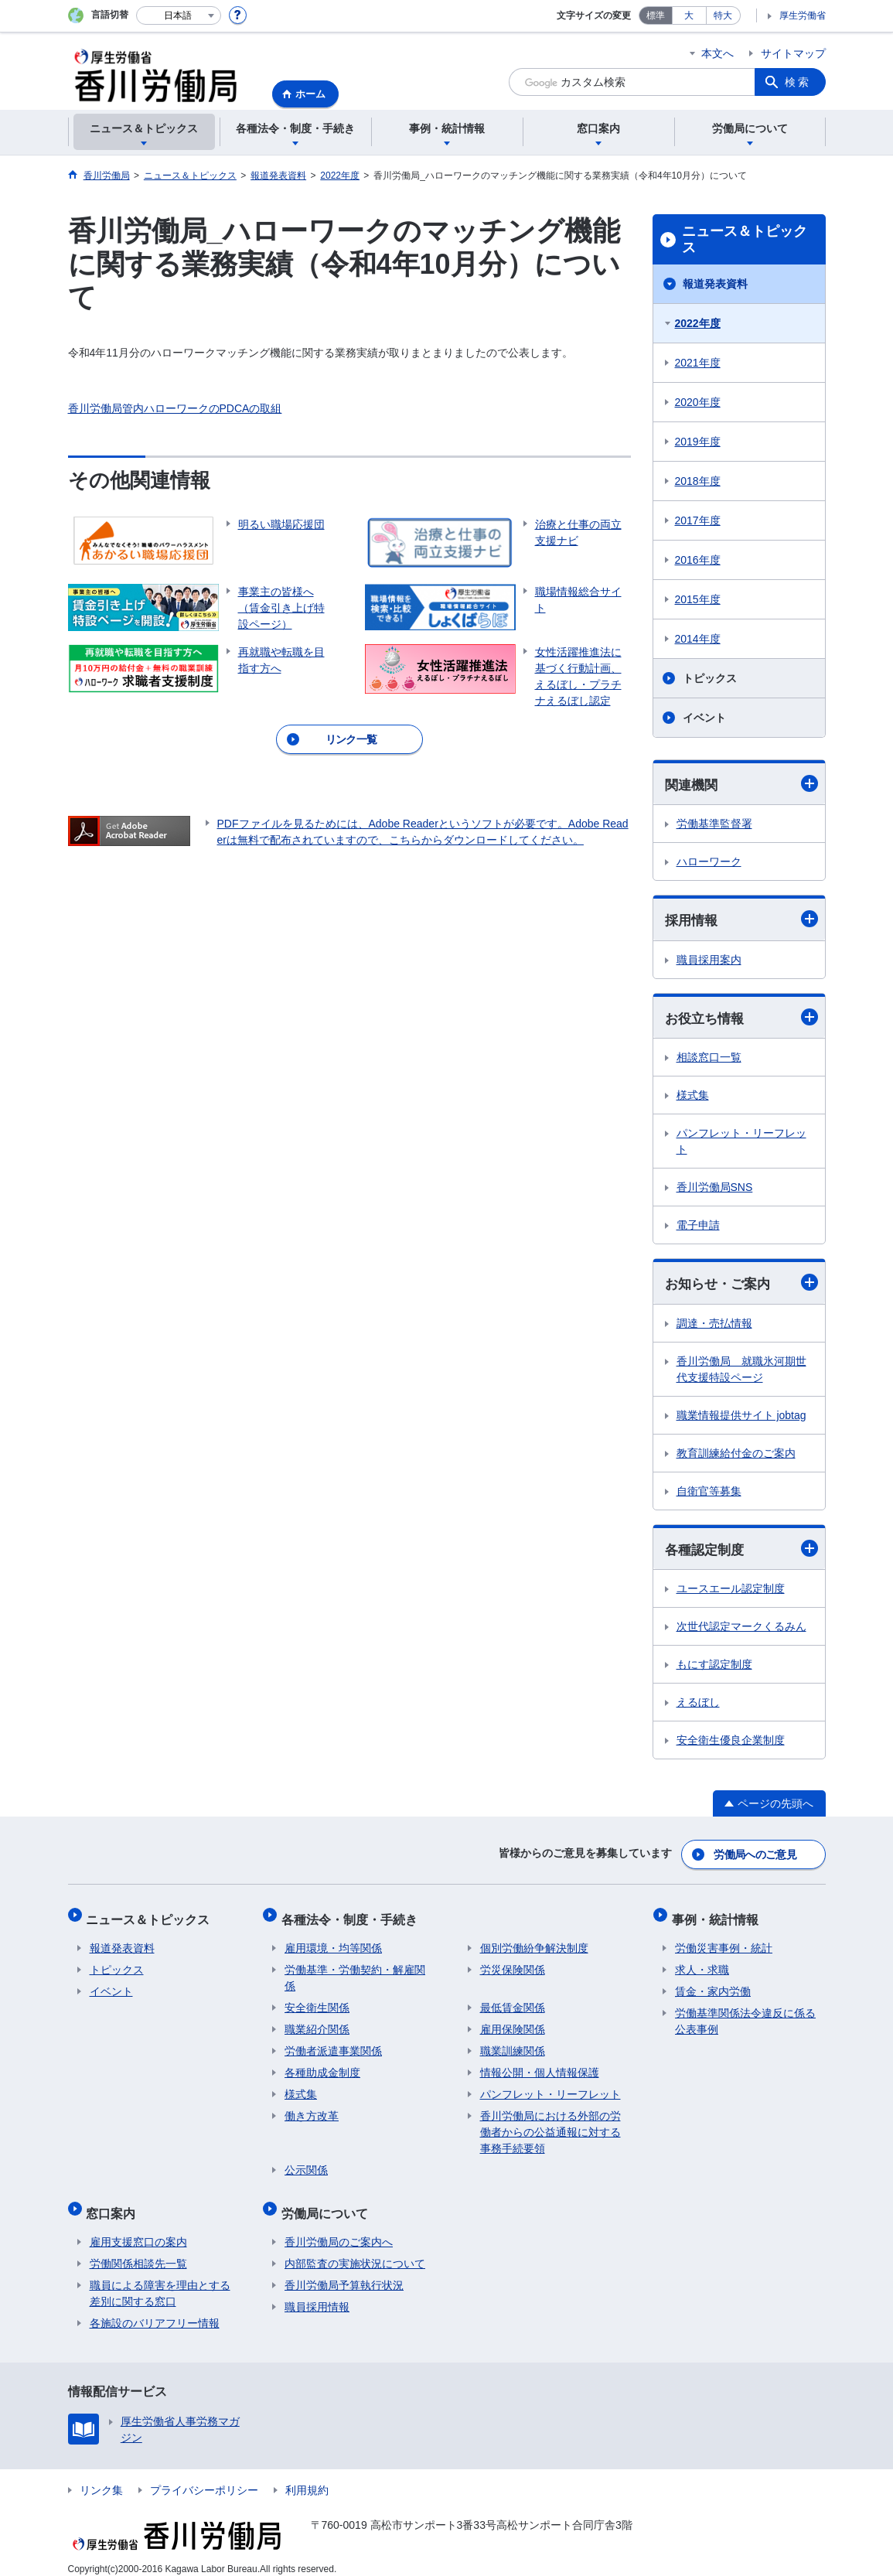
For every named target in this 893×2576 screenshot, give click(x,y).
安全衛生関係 (317, 2001)
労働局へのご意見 (755, 1855)
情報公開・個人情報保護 (539, 2066)
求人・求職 (702, 1963)
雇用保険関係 (512, 2023)
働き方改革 (312, 2109)
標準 (655, 15)
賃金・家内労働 (713, 1985)
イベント (704, 717)
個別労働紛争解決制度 (534, 1942)
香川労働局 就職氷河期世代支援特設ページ (741, 1372)
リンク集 (101, 2477)
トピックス (710, 678)
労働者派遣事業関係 (333, 2045)
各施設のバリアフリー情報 (155, 2310)
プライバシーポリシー (204, 2477)
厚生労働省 (802, 15)
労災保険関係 (512, 1963)
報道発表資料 (715, 284)
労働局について (328, 2202)
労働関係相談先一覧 (138, 2250)
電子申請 (698, 1227)
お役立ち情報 (741, 1019)
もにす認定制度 (714, 1668)
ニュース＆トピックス (744, 239)
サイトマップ (793, 53)
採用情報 (741, 921)
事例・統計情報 (718, 1916)
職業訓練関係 (512, 2045)
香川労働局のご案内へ (339, 2229)
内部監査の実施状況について (355, 2250)
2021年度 (698, 363)
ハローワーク (709, 862)
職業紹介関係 (317, 2023)
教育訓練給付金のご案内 (736, 1456)
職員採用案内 (709, 961)
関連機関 (741, 784)
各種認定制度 (741, 1552)
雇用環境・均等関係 (333, 1942)
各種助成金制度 (322, 2066)
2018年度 (698, 481)
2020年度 (698, 402)
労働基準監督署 (714, 824)
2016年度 (698, 560)
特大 (723, 15)
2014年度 (698, 639)
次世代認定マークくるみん (741, 1630)
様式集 (693, 1097)
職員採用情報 (317, 2294)
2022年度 (698, 323)
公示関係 (306, 2164)
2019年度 (698, 441)
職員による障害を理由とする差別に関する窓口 (160, 2280)
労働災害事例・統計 (723, 1942)
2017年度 (698, 520)
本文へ (717, 53)
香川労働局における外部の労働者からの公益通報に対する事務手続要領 (550, 2125)
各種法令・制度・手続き (353, 1916)
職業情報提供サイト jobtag (741, 1418)
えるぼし (698, 1706)
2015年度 (698, 599)
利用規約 (307, 2477)
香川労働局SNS (715, 1189)
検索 (798, 82)
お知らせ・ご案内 (741, 1285)
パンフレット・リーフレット (741, 1143)
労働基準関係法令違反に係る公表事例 (745, 2015)
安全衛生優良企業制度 (731, 1744)
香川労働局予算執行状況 (344, 2272)
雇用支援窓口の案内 (138, 2229)
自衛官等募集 (709, 1494)
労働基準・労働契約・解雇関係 (355, 1971)
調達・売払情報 (714, 1326)
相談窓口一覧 (709, 1059)
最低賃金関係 (512, 2001)
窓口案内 (114, 2202)
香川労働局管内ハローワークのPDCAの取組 (175, 408)
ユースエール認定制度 (731, 1592)
